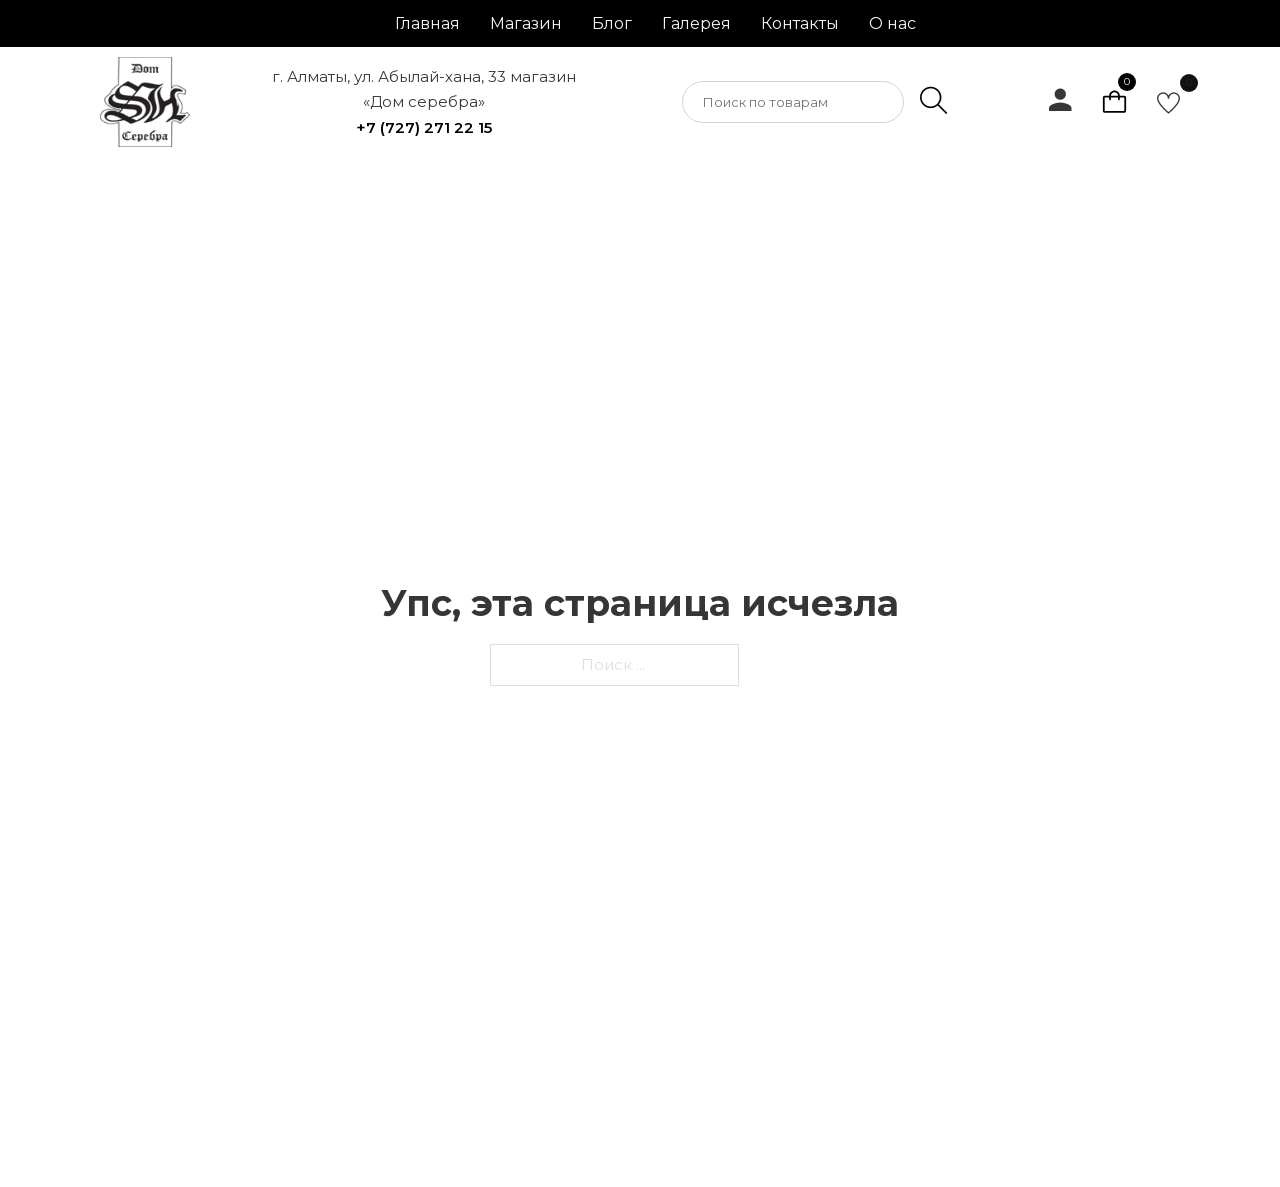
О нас (892, 23)
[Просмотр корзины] (1114, 102)
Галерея (696, 23)
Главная (427, 23)
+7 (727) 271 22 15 (424, 127)
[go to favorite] (1168, 102)
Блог (612, 23)
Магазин (526, 23)
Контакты (800, 23)
